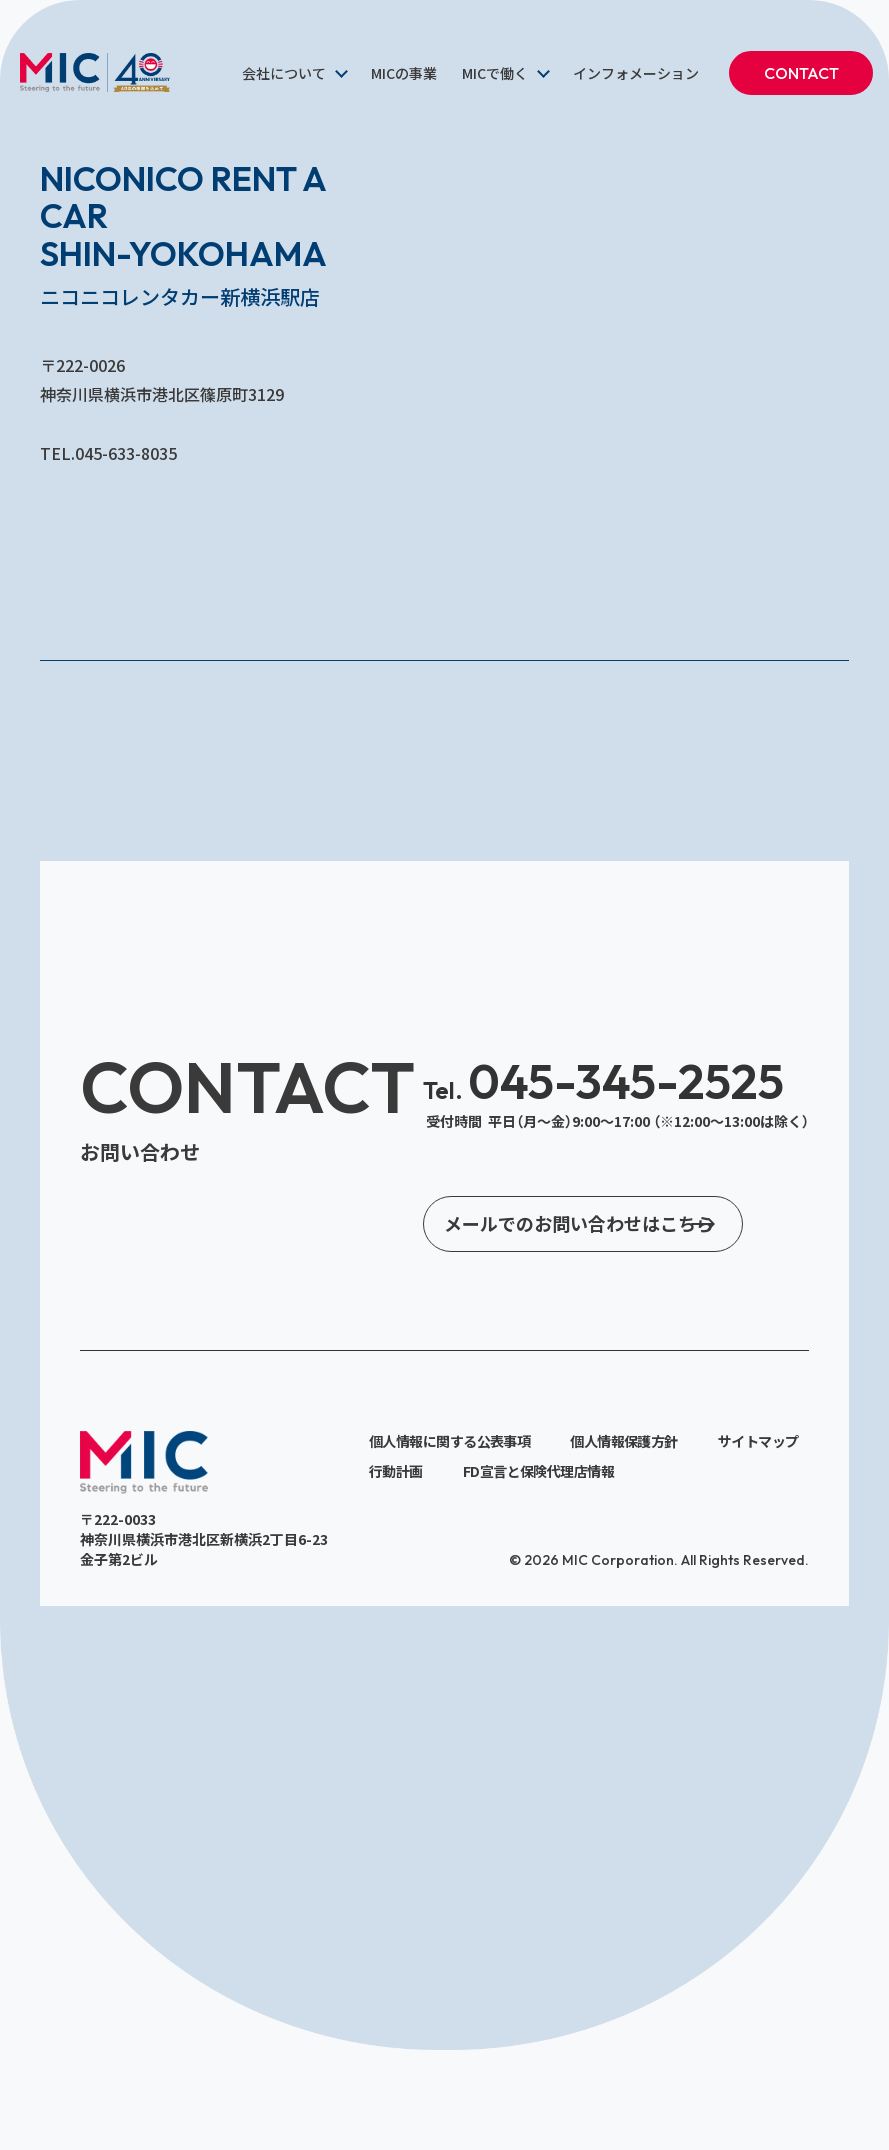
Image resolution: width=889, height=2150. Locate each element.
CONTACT (801, 73)
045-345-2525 (603, 1081)
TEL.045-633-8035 (108, 453)
